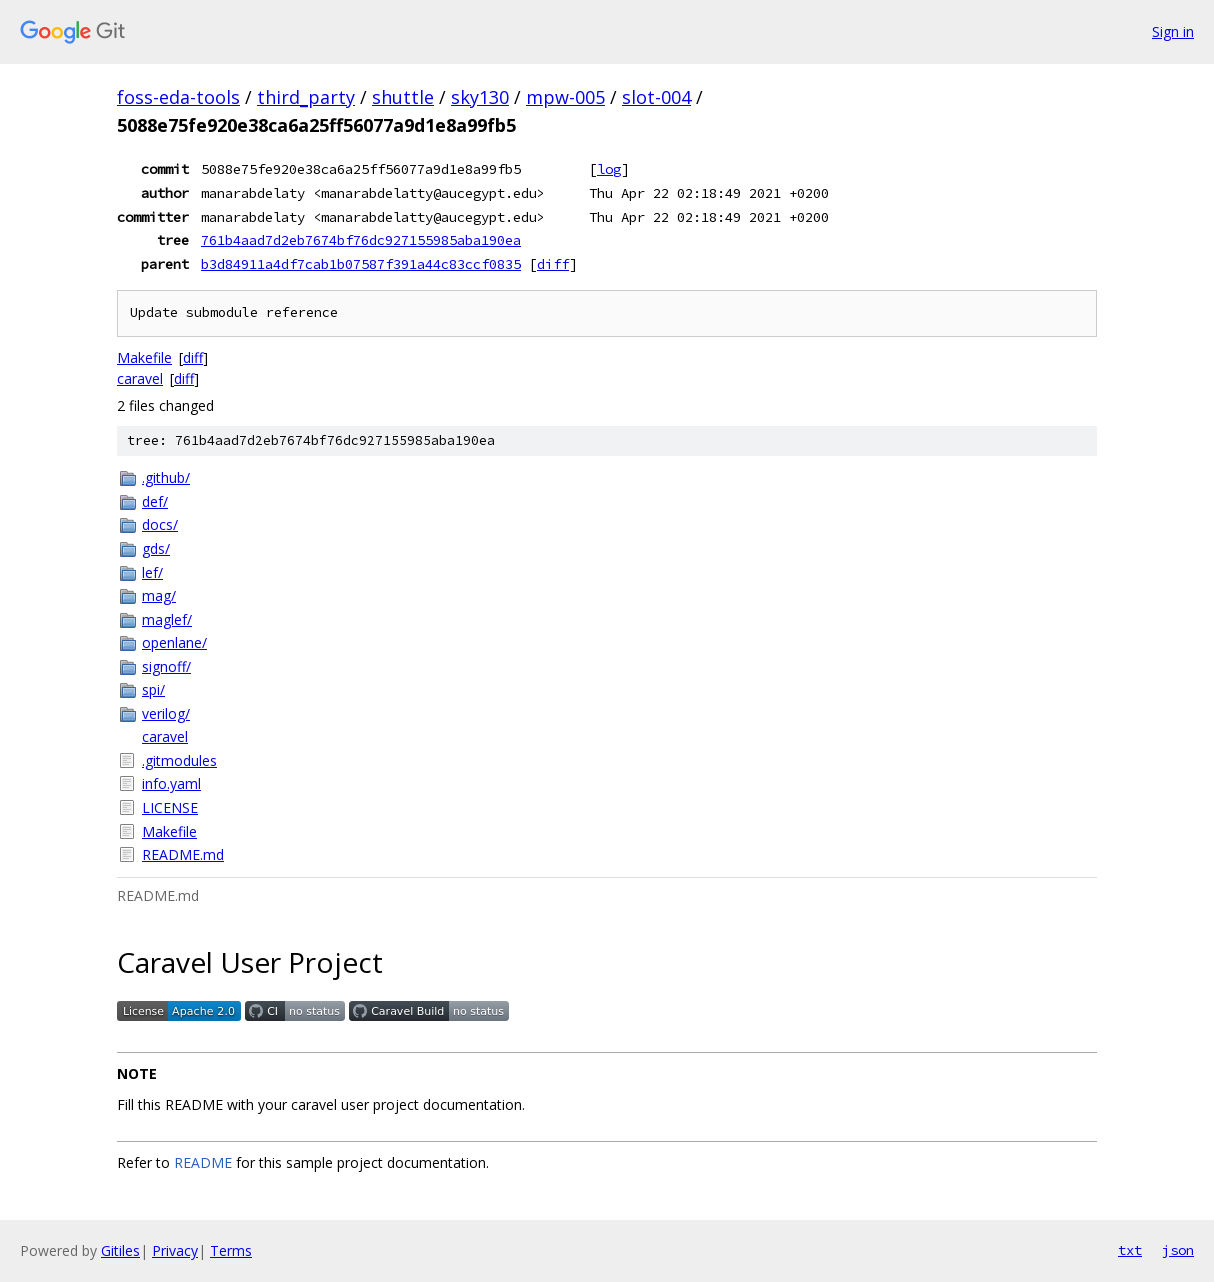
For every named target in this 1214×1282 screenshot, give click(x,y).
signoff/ (166, 666)
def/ (155, 501)
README (203, 1162)
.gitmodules (179, 760)
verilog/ (166, 713)
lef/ (152, 572)
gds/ (156, 548)
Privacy (175, 1250)
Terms (231, 1250)
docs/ (160, 524)
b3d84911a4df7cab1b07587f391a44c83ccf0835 (361, 264)
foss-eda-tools (178, 97)
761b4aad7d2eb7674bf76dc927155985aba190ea (361, 240)
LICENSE (170, 807)
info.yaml (171, 783)
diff (553, 264)
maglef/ (167, 619)
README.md (183, 854)
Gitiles (120, 1250)
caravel (140, 378)
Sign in (1173, 31)
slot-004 (656, 97)
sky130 (480, 97)
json (1178, 1250)
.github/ (166, 477)
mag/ (159, 595)
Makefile (144, 357)
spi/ (153, 689)
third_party (306, 97)
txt (1130, 1250)
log (609, 169)
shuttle (403, 97)
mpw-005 (565, 97)
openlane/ (174, 642)
